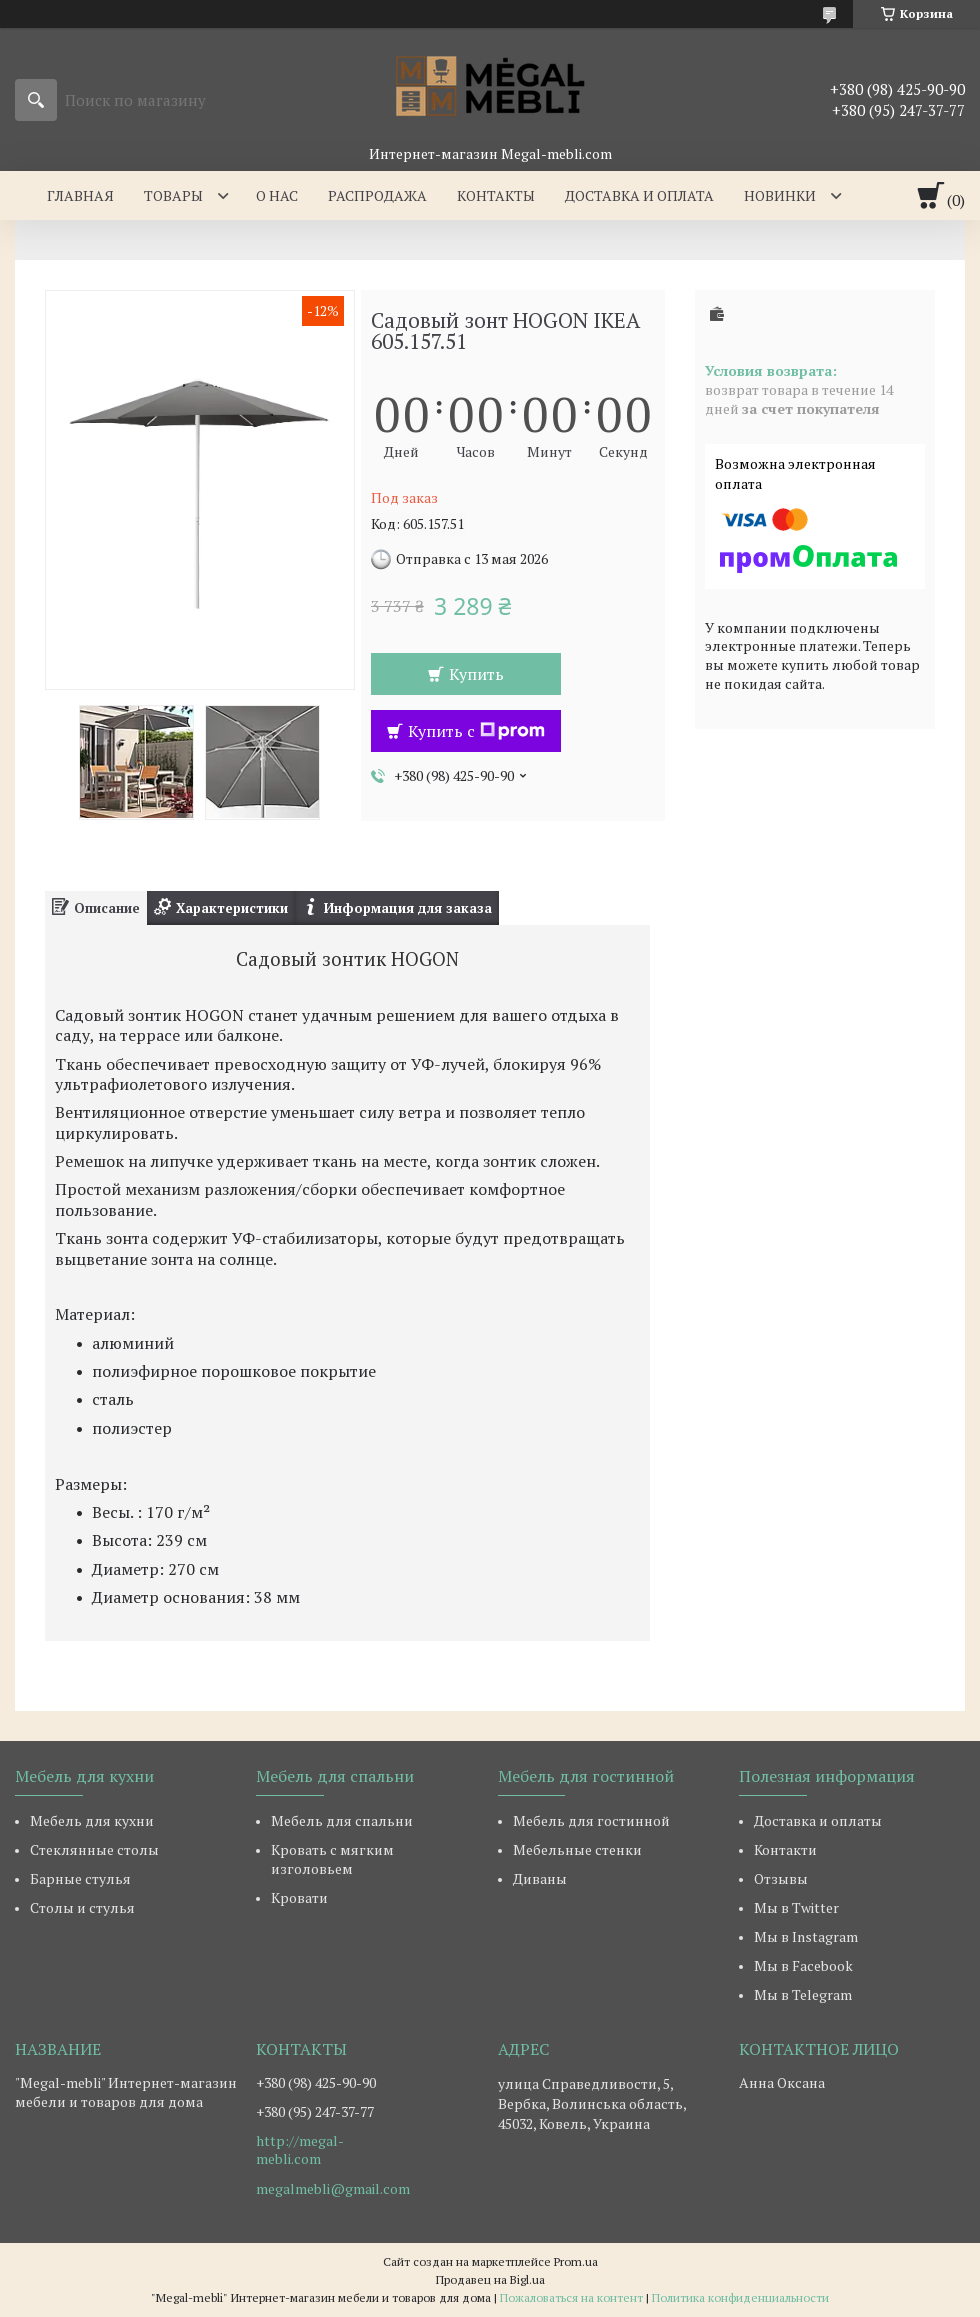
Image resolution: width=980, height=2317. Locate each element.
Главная (80, 195)
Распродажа (377, 195)
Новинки (780, 195)
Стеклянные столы (94, 1849)
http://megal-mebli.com (300, 2150)
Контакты (496, 195)
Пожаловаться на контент (571, 2297)
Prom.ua (576, 2261)
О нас (277, 195)
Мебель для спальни (342, 1820)
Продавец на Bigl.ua (490, 2279)
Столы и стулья (82, 1907)
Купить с (476, 731)
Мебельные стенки (577, 1849)
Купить (476, 674)
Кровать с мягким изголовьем (332, 1859)
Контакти (785, 1849)
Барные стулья (80, 1878)
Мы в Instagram (806, 1936)
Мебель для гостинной (591, 1820)
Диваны (540, 1878)
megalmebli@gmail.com (333, 2189)
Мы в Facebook (803, 1965)
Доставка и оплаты (818, 1820)
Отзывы (781, 1878)
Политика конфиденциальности (740, 2297)
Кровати (299, 1897)
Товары (173, 195)
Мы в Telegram (803, 1994)
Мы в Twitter (796, 1907)
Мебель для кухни (92, 1820)
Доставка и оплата (639, 195)
